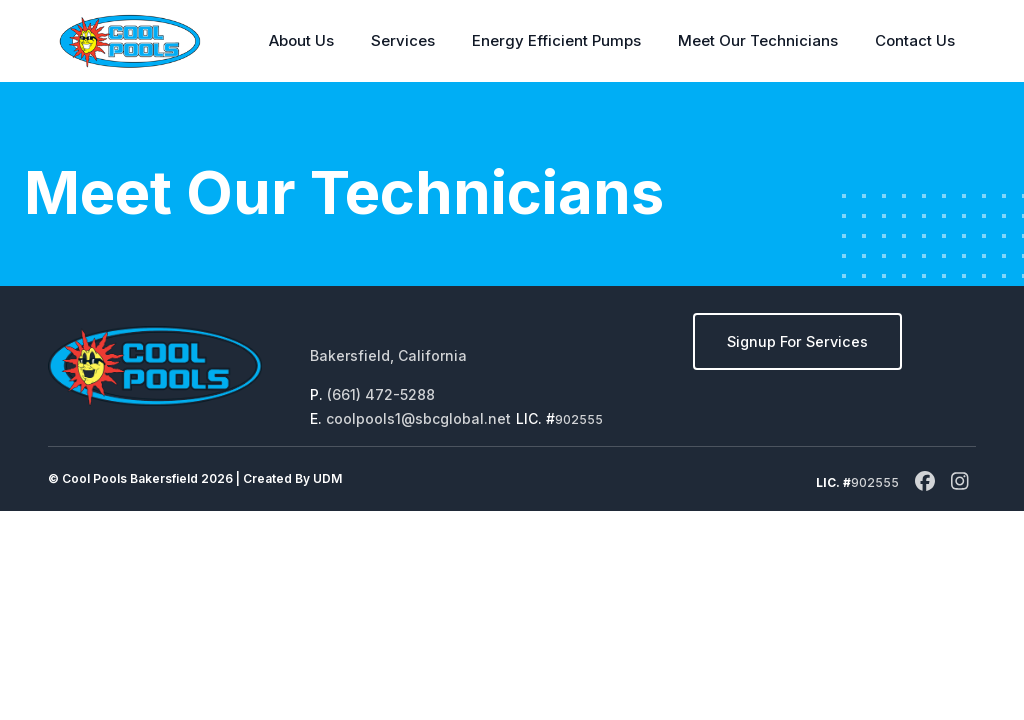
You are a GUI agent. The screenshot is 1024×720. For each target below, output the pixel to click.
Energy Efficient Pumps (556, 40)
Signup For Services (797, 341)
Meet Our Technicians (758, 40)
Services (403, 40)
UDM (327, 478)
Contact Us (915, 40)
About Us (301, 40)
